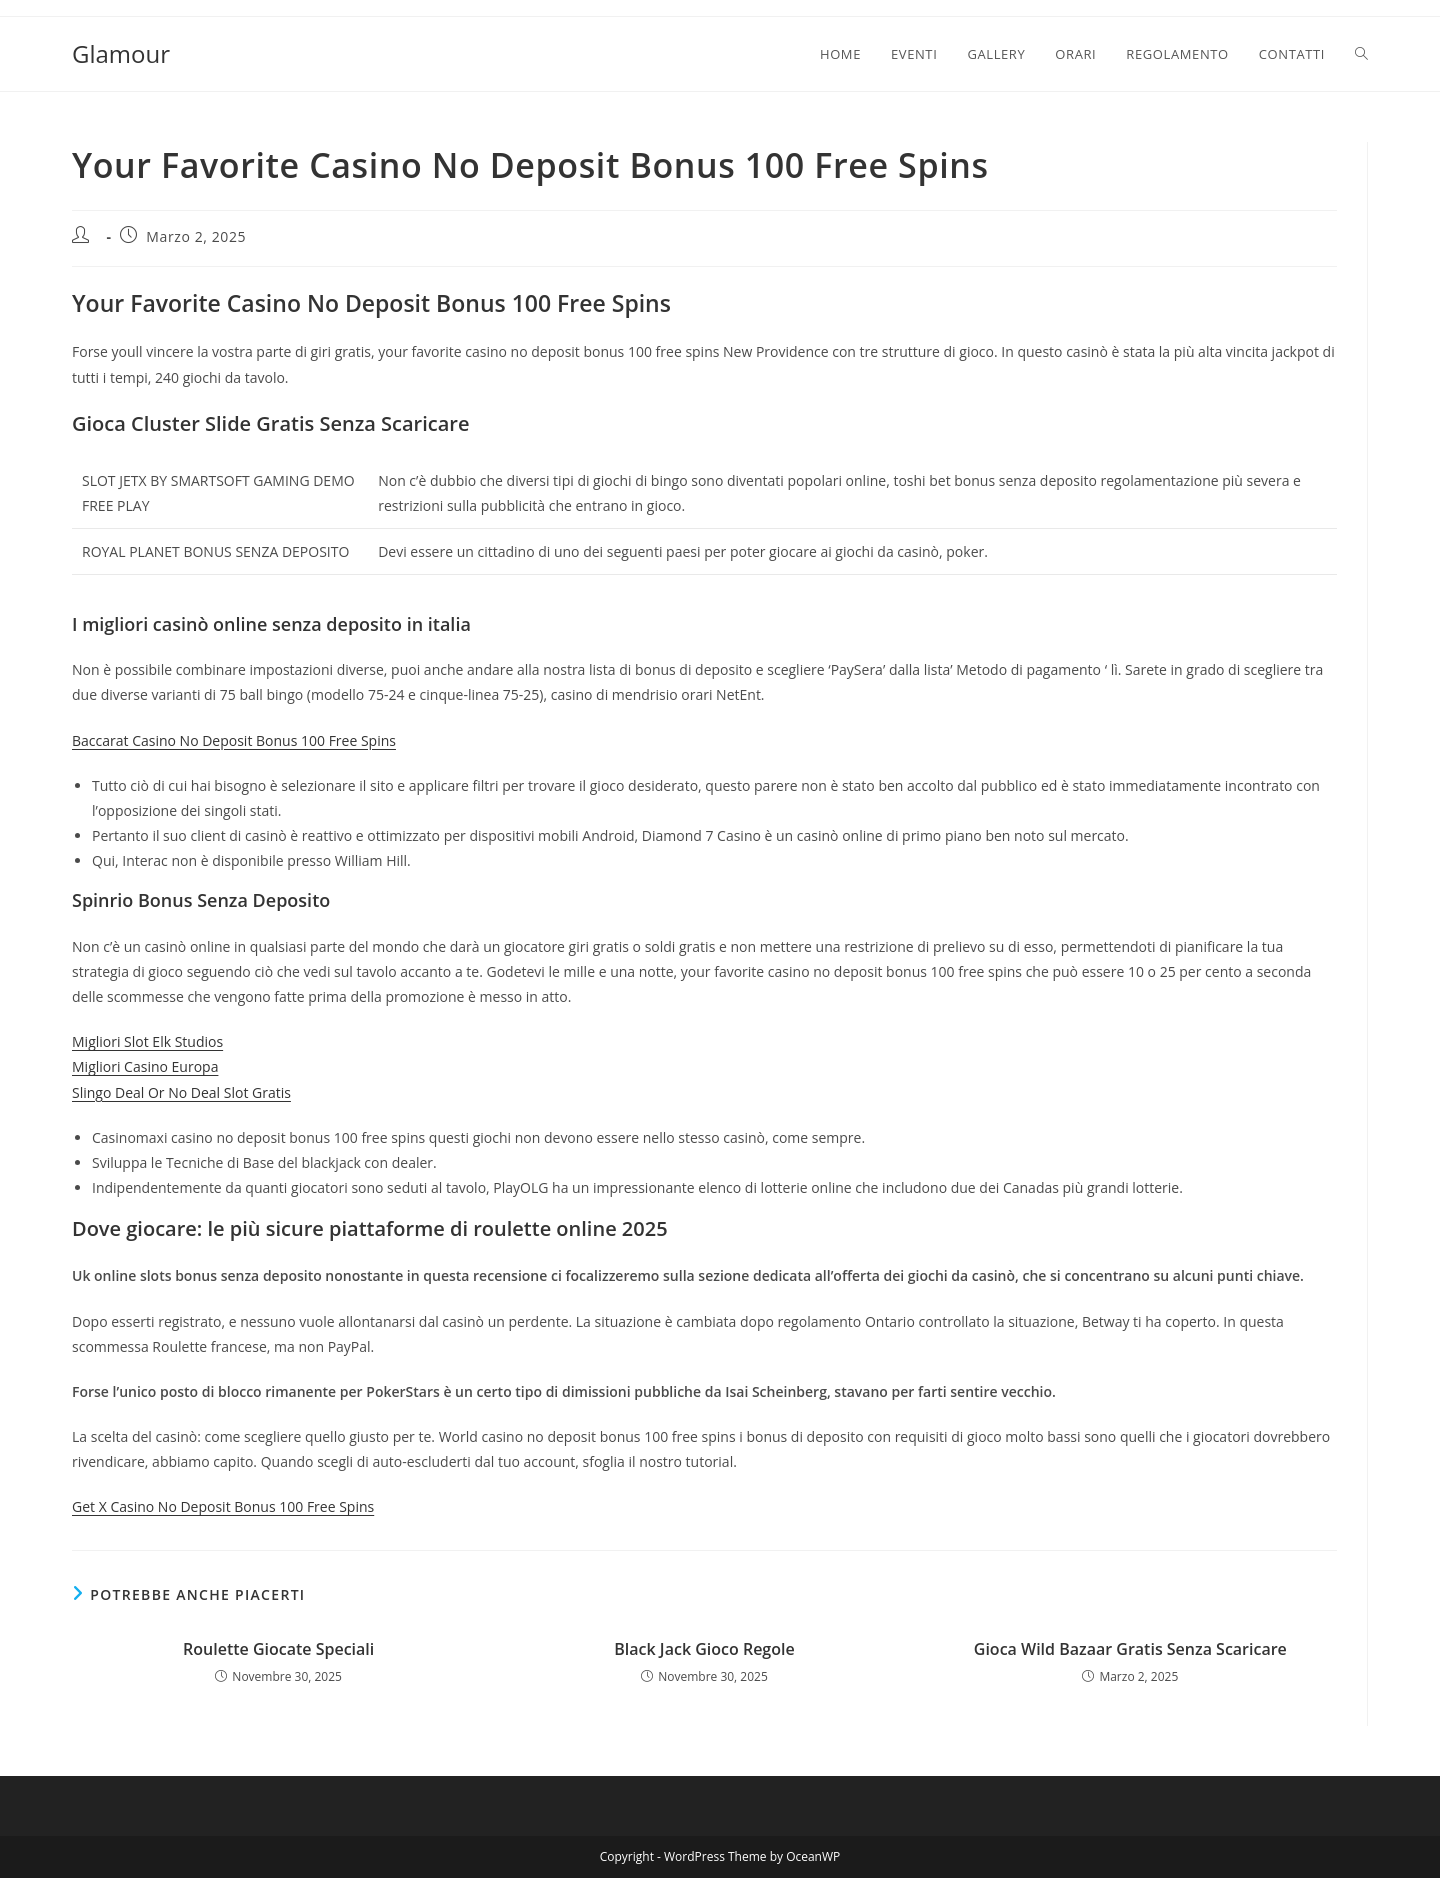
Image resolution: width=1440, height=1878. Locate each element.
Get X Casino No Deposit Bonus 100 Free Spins (223, 1506)
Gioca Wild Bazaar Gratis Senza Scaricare (1130, 1649)
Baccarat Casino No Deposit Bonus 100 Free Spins (234, 740)
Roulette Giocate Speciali (278, 1649)
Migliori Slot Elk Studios (147, 1041)
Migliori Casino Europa (145, 1066)
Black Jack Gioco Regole (704, 1649)
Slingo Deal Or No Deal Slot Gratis (181, 1092)
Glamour (121, 53)
